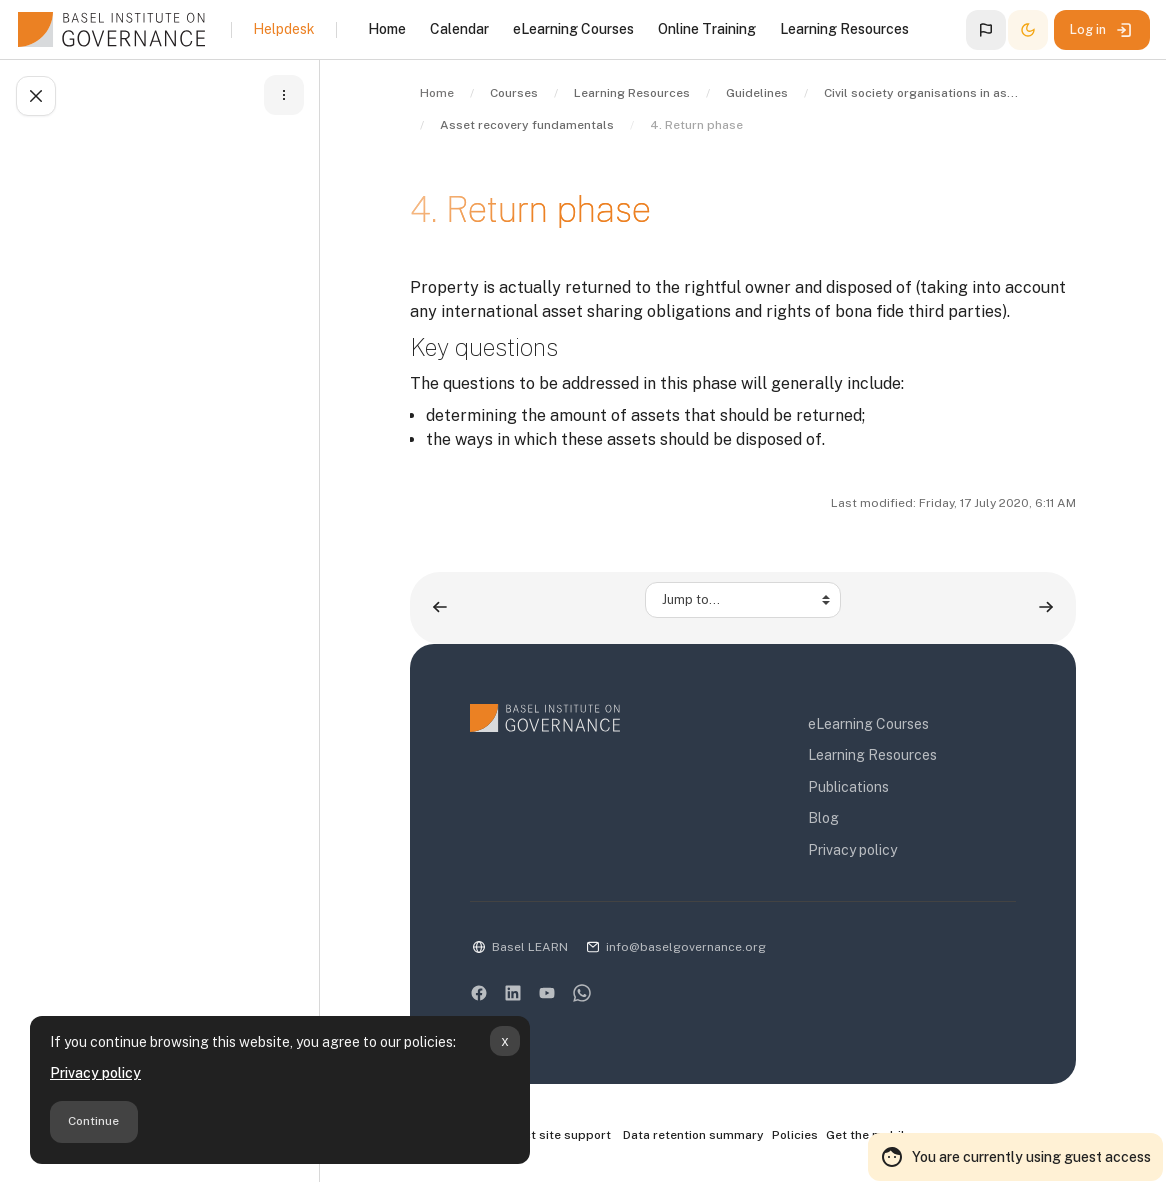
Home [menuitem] (387, 29)
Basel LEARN (530, 947)
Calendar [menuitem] (459, 29)
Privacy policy (95, 1073)
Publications (848, 787)
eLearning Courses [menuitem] (573, 29)
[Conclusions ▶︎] (1046, 607)
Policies (795, 1135)
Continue (93, 1121)
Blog (823, 818)
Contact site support (540, 1136)
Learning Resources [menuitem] (844, 29)
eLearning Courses (868, 724)
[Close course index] (36, 96)
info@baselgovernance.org (686, 947)
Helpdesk (284, 29)
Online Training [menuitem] (707, 29)
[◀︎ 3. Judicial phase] (440, 607)
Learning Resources (872, 755)
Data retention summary (693, 1135)
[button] (986, 30)
